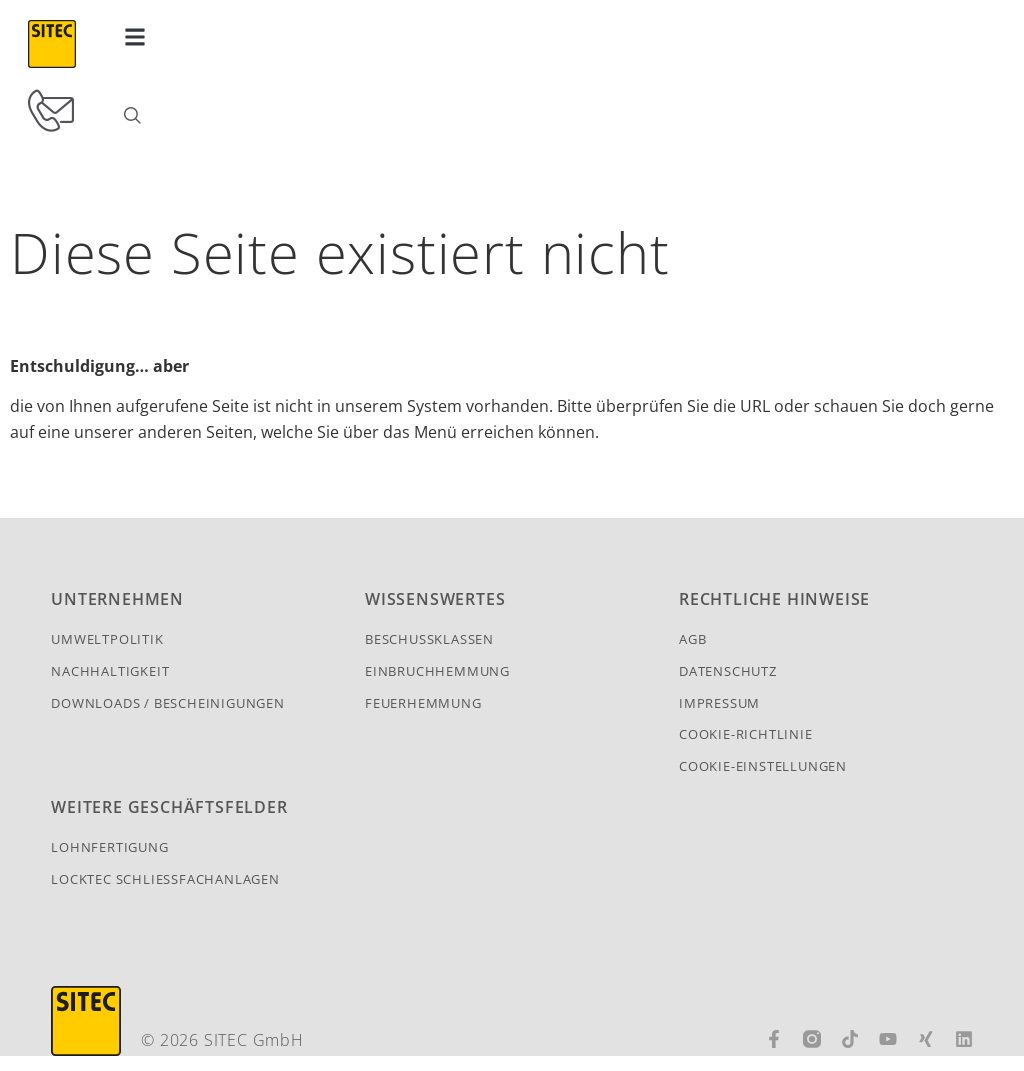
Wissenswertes (435, 614)
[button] (135, 36)
